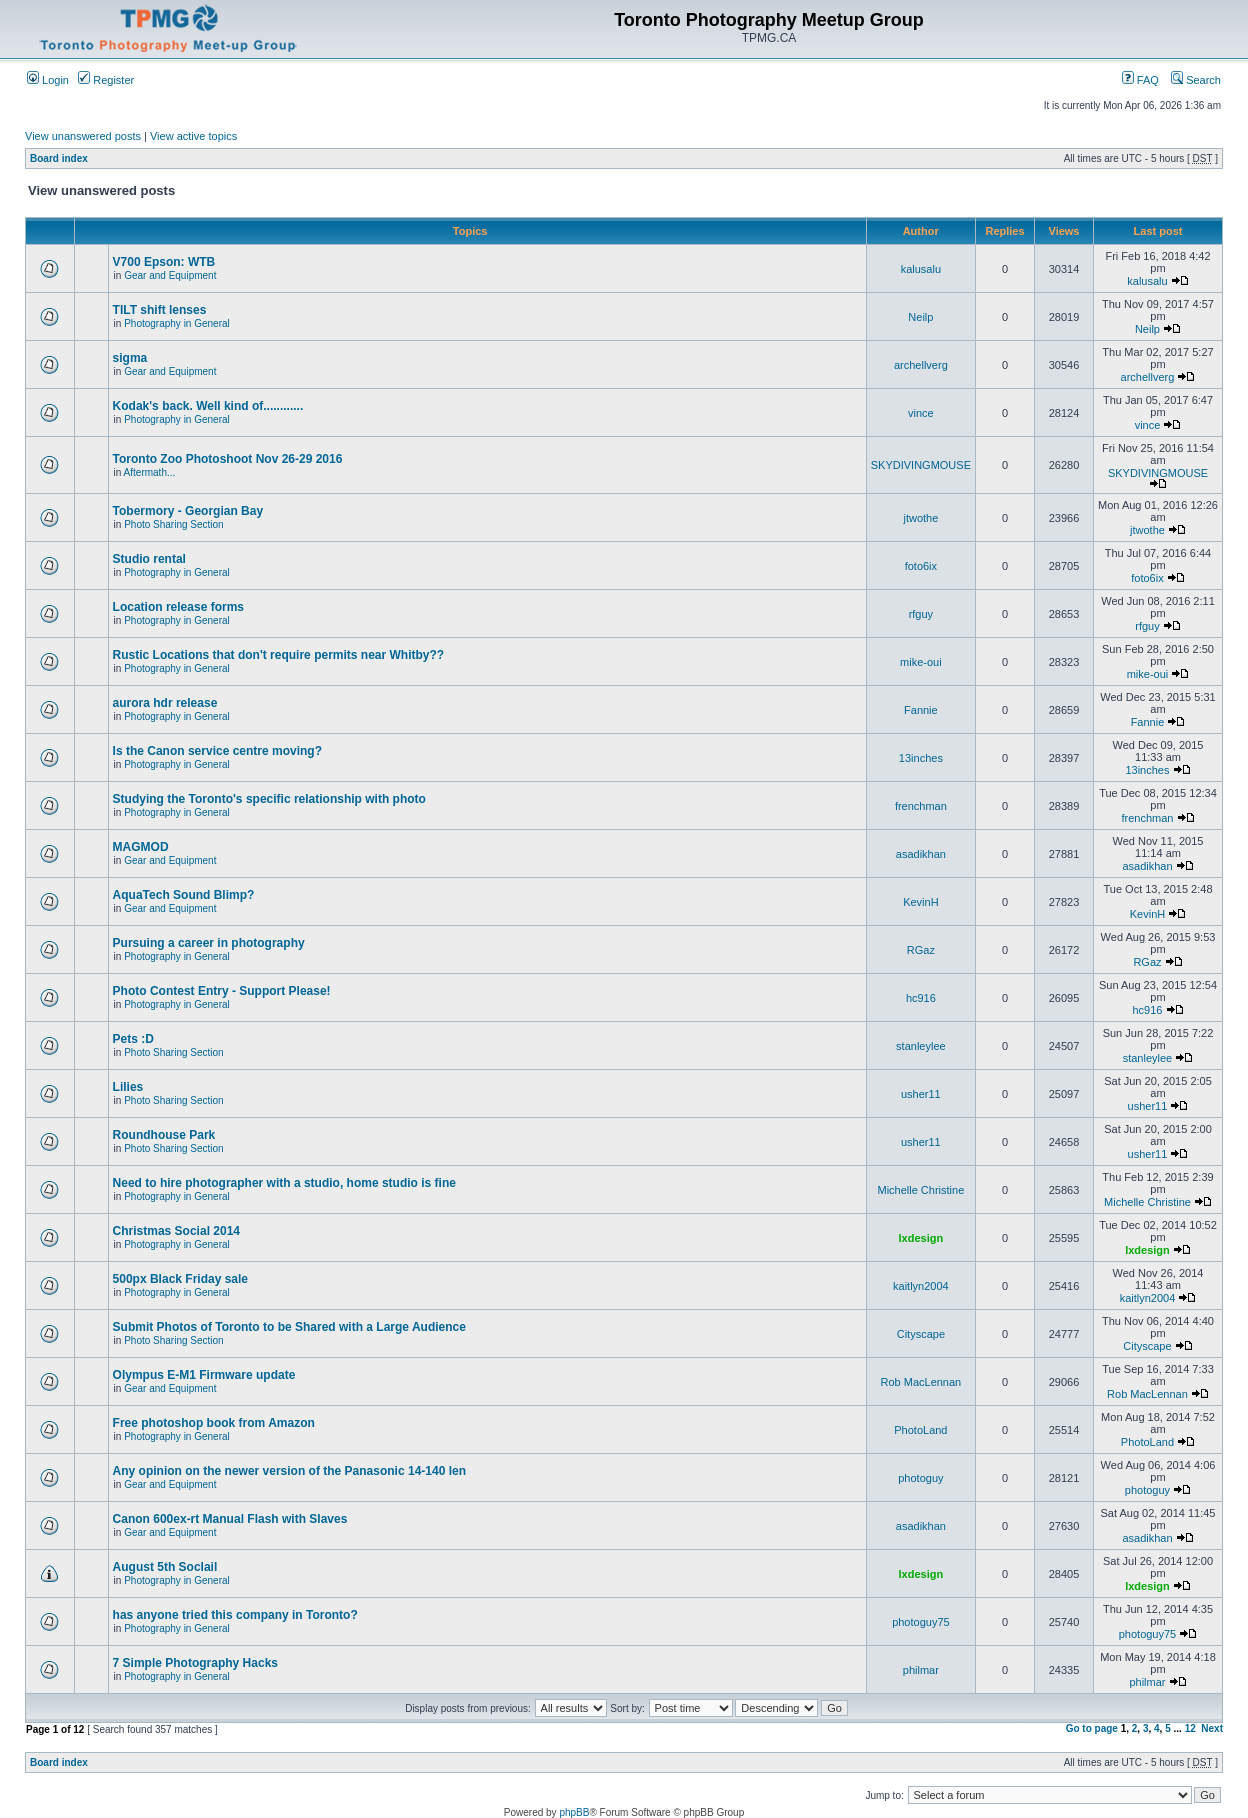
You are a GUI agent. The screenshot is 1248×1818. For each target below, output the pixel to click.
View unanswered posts (83, 136)
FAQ (1140, 80)
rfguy (921, 614)
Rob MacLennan (921, 1382)
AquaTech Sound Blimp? (184, 895)
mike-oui (921, 662)
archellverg (921, 365)
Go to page (1092, 1728)
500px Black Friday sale (180, 1279)
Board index (59, 158)
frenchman (921, 806)
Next (1212, 1728)
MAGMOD (141, 847)
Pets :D (133, 1039)
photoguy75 (921, 1622)
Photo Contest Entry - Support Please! (222, 991)
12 (1190, 1728)
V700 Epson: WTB (164, 262)
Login (48, 80)
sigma (130, 358)
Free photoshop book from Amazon (214, 1423)
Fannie (921, 710)
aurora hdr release (165, 703)
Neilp (920, 317)
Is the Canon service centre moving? (217, 751)
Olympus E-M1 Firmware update (204, 1375)
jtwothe (920, 518)
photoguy (920, 1478)
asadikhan (921, 854)
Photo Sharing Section (174, 524)
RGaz (921, 950)
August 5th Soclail (165, 1567)
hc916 (921, 998)
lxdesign (921, 1238)
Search (1196, 80)
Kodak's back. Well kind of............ (208, 406)
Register (106, 80)
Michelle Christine (920, 1190)
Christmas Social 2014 (176, 1231)
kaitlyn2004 (921, 1286)
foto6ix (921, 566)
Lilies (128, 1087)
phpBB (574, 1812)
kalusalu (921, 269)
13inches (921, 758)
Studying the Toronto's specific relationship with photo (269, 799)
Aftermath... (150, 472)
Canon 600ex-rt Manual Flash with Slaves (230, 1519)
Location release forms (178, 607)
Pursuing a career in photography (209, 943)
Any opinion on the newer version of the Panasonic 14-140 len (289, 1471)
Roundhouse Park (164, 1135)
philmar (921, 1670)
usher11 (921, 1094)
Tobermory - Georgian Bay (188, 511)
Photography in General (177, 323)
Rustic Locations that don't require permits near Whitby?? (279, 655)
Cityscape (921, 1334)
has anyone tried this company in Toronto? (235, 1615)
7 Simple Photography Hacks (195, 1663)
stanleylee (921, 1046)
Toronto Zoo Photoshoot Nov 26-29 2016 (228, 459)
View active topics (193, 136)
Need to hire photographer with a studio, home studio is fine (284, 1183)
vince (921, 413)
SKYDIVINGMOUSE (921, 465)
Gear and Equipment (170, 275)
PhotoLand (920, 1430)
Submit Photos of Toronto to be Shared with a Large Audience (289, 1327)
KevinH (920, 902)
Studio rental (149, 559)
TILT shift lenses (160, 310)
